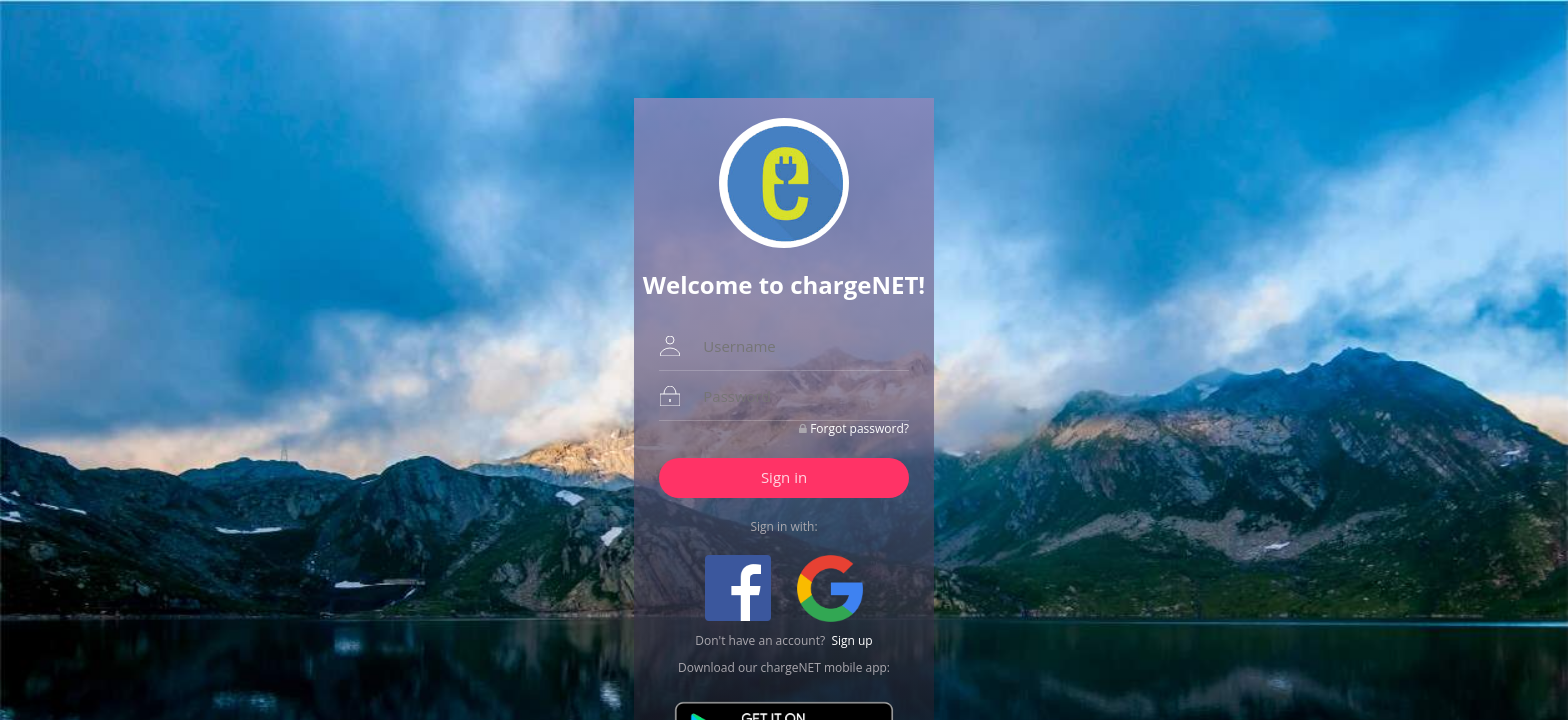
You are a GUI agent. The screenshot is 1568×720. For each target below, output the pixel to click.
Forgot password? (859, 428)
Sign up (851, 640)
